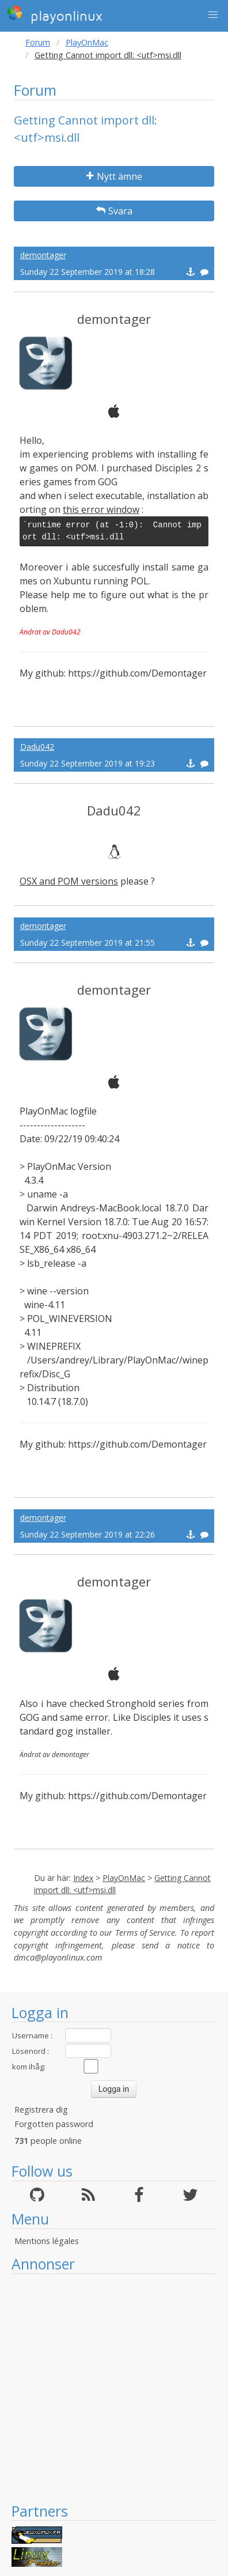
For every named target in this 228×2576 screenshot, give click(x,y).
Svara (114, 211)
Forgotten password (53, 2123)
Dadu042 (37, 746)
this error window (101, 509)
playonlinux (54, 14)
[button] (213, 15)
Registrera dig (41, 2109)
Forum (37, 42)
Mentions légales (46, 2240)
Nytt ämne (114, 176)
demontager (43, 255)
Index (83, 1877)
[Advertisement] (108, 2388)
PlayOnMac (87, 42)
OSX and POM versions (69, 881)
